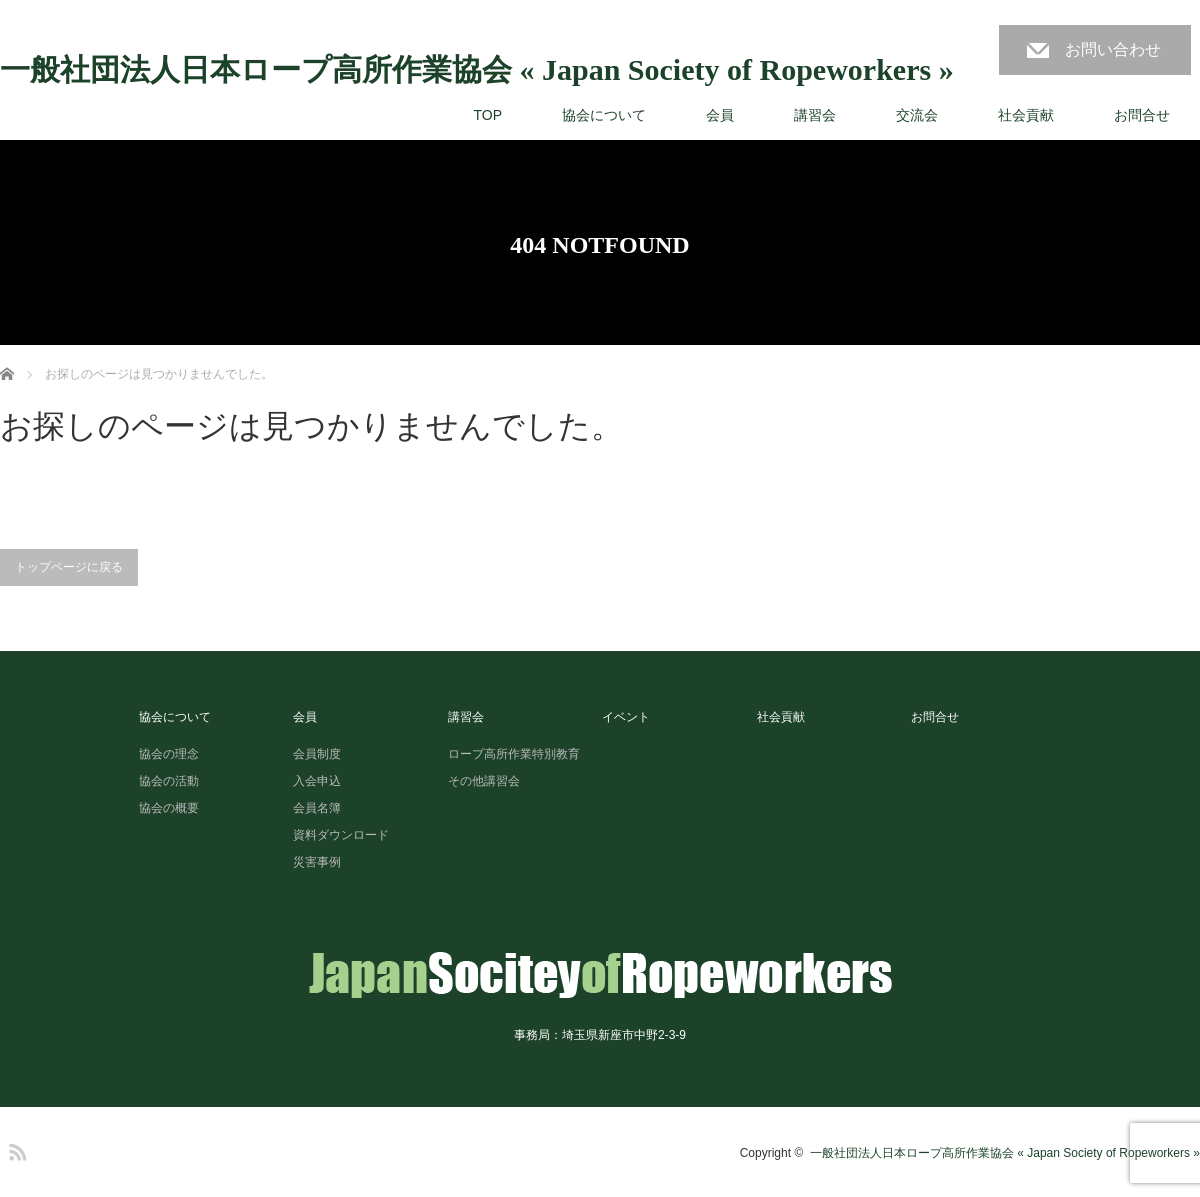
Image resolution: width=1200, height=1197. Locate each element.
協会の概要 (169, 808)
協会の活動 (169, 781)
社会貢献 (1026, 115)
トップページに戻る (69, 567)
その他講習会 (484, 781)
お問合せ (1142, 115)
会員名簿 (317, 808)
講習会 (815, 115)
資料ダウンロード (341, 835)
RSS (15, 1149)
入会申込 (317, 781)
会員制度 (317, 754)
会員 (720, 115)
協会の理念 (169, 754)
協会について (604, 115)
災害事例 (317, 862)
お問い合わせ (1113, 49)
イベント (626, 717)
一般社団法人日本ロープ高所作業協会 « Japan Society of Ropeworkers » (477, 70)
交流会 (917, 115)
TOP (487, 115)
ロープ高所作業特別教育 (514, 754)
